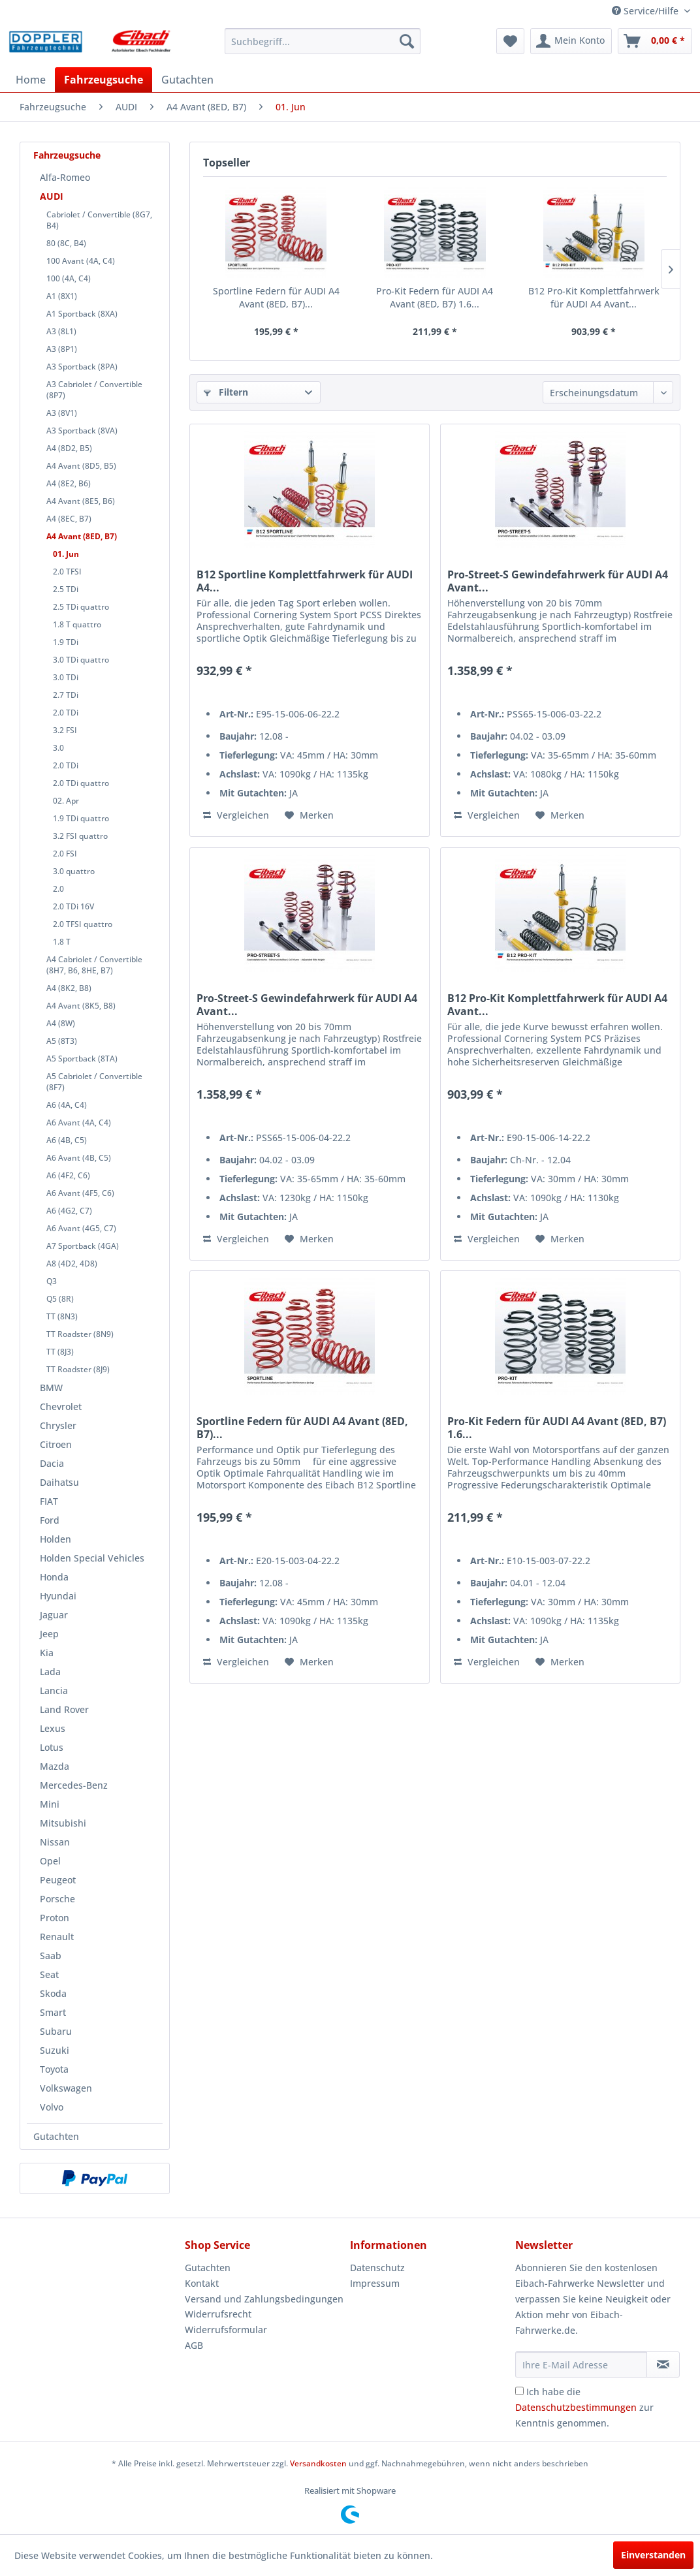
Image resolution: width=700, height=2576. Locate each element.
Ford (49, 1520)
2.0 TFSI (67, 571)
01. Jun (66, 553)
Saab (50, 1955)
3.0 (58, 747)
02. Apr (66, 800)
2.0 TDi (65, 712)
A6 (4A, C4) (66, 1104)
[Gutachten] (187, 79)
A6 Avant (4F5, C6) (80, 1193)
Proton (54, 1917)
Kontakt (202, 2283)
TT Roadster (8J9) (78, 1369)
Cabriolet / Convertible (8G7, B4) (99, 220)
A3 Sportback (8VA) (82, 430)
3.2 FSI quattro (80, 835)
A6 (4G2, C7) (69, 1210)
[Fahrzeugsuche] (103, 79)
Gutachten (56, 2136)
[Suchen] (407, 41)
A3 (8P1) (61, 348)
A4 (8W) (60, 1023)
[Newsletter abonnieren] (663, 2364)
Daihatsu (59, 1482)
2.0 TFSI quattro (82, 924)
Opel (50, 1861)
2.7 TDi (65, 694)
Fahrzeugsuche (67, 155)
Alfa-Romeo (65, 177)
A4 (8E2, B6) (68, 483)
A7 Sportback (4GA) (82, 1245)
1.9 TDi (65, 642)
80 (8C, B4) (66, 243)
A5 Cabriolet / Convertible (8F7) (94, 1082)
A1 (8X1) (61, 296)
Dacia (52, 1463)
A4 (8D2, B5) (69, 448)
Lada (50, 1671)
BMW (51, 1387)
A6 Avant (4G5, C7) (81, 1228)
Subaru (56, 2031)
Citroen (56, 1444)
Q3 (51, 1281)
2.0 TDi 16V (73, 906)
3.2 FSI (65, 730)
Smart (53, 2012)
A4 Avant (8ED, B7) (81, 536)
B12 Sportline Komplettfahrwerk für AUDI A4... (305, 581)
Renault (57, 1936)
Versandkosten (318, 2463)
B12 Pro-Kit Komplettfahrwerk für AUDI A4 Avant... (594, 297)
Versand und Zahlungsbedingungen (264, 2299)
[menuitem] (323, 41)
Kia (47, 1652)
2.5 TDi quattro (81, 606)
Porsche (57, 1899)
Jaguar (54, 1615)
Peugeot (58, 1880)
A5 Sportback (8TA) (82, 1058)
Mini (49, 1804)
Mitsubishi (63, 1823)
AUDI (51, 196)
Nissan (55, 1842)
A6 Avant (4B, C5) (78, 1157)
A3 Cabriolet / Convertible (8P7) (94, 390)
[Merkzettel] (510, 41)
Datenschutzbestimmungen (576, 2407)
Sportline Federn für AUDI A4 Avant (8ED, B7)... (276, 297)
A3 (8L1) (61, 331)
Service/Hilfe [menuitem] (646, 11)
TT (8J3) (60, 1351)
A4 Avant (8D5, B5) (81, 465)
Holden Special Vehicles (92, 1558)
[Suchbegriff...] (323, 41)
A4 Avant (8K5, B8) (81, 1005)
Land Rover (64, 1709)
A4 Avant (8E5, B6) (80, 501)
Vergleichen (236, 815)
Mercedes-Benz (74, 1785)
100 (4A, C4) (68, 278)
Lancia (54, 1690)
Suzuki (54, 2050)
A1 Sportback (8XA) (82, 313)
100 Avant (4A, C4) (80, 260)
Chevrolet (61, 1406)
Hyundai (58, 1596)
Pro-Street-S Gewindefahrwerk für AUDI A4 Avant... (557, 581)
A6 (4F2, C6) (68, 1175)
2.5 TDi (65, 589)
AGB (194, 2345)
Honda (54, 1577)
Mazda (54, 1766)
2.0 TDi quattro (81, 783)
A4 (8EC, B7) (68, 518)
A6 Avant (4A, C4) (78, 1122)
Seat (49, 1974)
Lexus (52, 1728)
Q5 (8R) (60, 1298)
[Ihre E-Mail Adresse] (581, 2364)
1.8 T (62, 941)
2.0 (58, 888)
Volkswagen (66, 2088)
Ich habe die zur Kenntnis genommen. (584, 2407)
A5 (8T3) (61, 1040)
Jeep (49, 1633)
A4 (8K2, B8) (68, 988)
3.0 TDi (65, 677)
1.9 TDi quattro (81, 818)
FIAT (49, 1501)
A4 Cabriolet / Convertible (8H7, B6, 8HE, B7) (94, 965)
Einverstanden (653, 2555)
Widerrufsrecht (218, 2314)
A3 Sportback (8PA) (82, 366)
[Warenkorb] (655, 41)
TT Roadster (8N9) (80, 1334)
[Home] (31, 79)
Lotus (51, 1747)
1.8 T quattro (77, 624)
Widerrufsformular (226, 2329)
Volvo (51, 2107)
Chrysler (58, 1425)
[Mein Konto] (571, 41)
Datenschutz (377, 2267)
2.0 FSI (65, 853)
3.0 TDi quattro (81, 659)
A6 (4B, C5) (66, 1140)
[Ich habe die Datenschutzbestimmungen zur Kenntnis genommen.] (519, 2391)
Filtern (226, 392)
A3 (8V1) (61, 412)
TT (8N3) (62, 1316)
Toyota (54, 2069)
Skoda (53, 1993)
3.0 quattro (74, 871)
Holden (55, 1539)
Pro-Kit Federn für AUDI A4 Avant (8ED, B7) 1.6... (434, 297)
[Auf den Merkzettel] (309, 815)
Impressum (375, 2283)
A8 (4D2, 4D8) (71, 1263)
